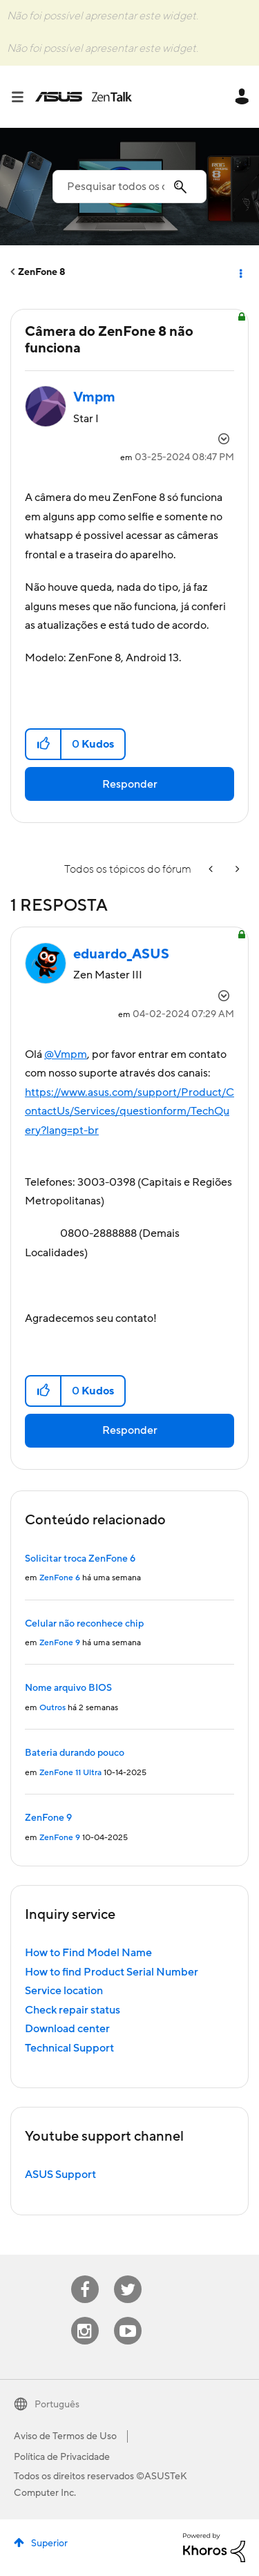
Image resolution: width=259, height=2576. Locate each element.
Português (57, 2404)
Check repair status (72, 2010)
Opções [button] (240, 272)
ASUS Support (60, 2174)
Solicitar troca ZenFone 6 (80, 1559)
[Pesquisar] (129, 186)
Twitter (127, 2275)
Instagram (84, 2317)
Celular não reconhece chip (84, 1624)
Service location (64, 1991)
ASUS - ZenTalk (83, 96)
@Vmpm (65, 1054)
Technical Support (69, 2048)
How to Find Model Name (88, 1953)
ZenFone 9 (59, 1643)
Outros (52, 1708)
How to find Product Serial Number (111, 1972)
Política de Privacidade (62, 2457)
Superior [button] (49, 2543)
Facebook (85, 2275)
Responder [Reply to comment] (129, 1430)
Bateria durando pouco (74, 1753)
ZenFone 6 (59, 1578)
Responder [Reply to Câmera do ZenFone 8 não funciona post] (129, 784)
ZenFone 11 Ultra (70, 1773)
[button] (43, 744)
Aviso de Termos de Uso (65, 2436)
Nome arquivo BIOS (68, 1688)
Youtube (128, 2317)
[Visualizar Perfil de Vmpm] (94, 397)
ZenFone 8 (42, 272)
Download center (67, 2029)
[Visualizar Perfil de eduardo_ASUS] (121, 954)
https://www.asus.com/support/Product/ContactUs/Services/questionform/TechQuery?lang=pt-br (129, 1111)
